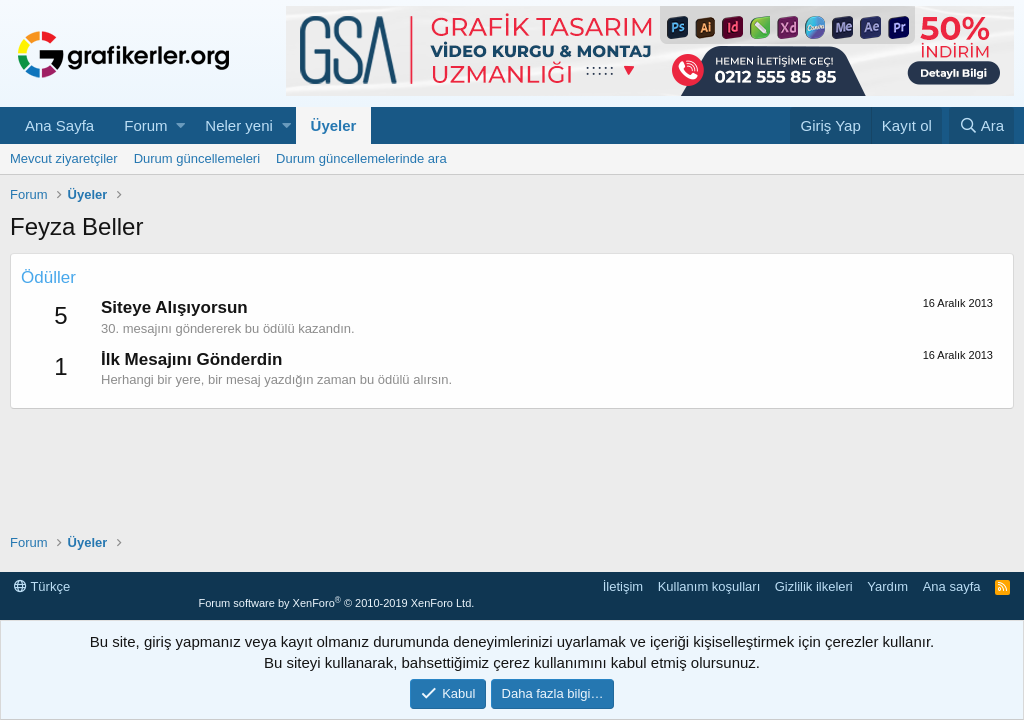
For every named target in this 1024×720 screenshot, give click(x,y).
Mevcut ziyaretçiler (64, 158)
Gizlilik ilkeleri (814, 586)
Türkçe (42, 586)
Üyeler (334, 125)
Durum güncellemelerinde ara (361, 158)
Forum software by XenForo (336, 603)
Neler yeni (239, 125)
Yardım (887, 586)
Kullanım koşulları (709, 586)
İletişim (623, 586)
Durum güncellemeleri (197, 158)
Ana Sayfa (59, 125)
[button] (180, 125)
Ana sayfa (952, 586)
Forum (145, 125)
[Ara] (981, 125)
